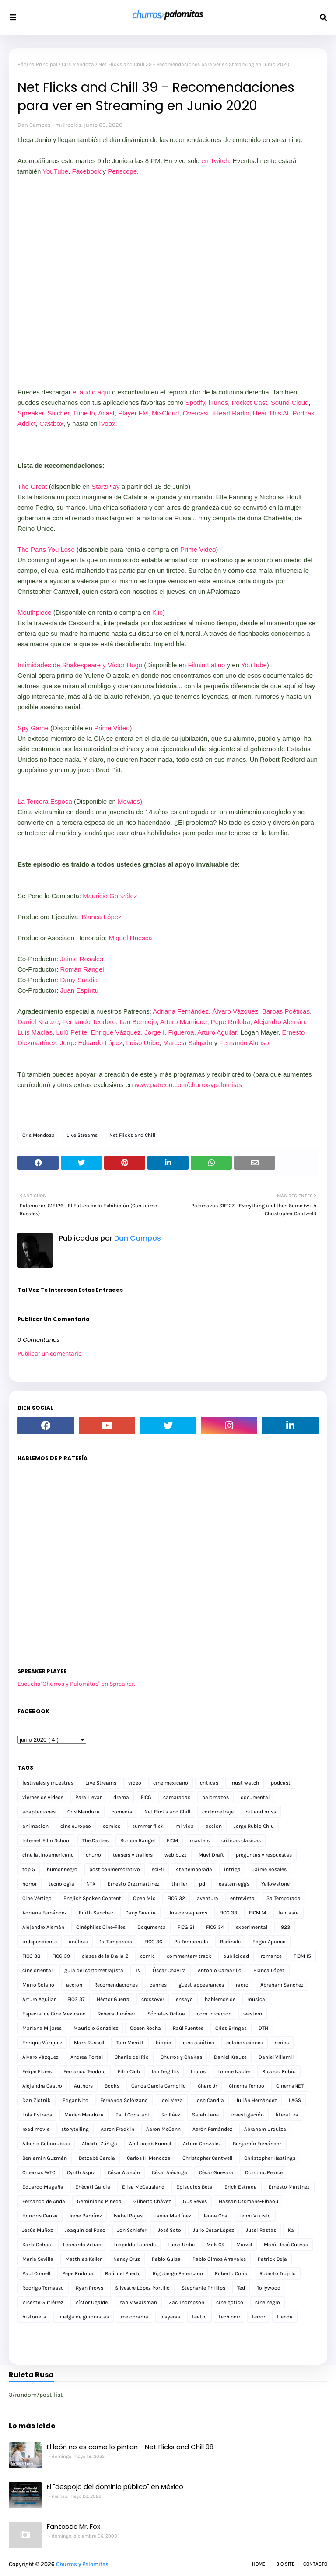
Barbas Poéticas (286, 1011)
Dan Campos (34, 125)
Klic (157, 612)
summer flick (148, 1826)
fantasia (288, 1913)
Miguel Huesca (130, 937)
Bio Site (285, 2564)
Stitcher (58, 413)
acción (74, 1985)
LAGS (295, 2100)
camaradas (176, 1797)
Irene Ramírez (86, 2216)
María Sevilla (37, 2259)
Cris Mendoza (78, 64)
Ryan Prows (89, 2288)
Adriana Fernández (181, 1011)
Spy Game (33, 728)
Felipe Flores (37, 2071)
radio (242, 1985)
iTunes (218, 402)
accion (214, 1826)
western (252, 2014)
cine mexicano (170, 1783)
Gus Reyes (195, 2201)
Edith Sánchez (96, 1913)
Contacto (315, 2564)
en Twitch (215, 160)
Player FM (133, 413)
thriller (179, 1884)
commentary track (189, 1956)
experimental (251, 1927)
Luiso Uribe (142, 1042)
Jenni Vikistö (255, 2216)
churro (93, 1855)
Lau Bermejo (138, 1021)
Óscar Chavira (169, 1970)
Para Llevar (88, 1797)
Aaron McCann (163, 2129)
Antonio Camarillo (220, 1970)
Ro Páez (170, 2115)
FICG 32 (176, 1898)
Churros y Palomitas (82, 2564)
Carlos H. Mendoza (149, 2158)
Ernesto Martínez (289, 2187)
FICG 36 (153, 1941)
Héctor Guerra (113, 1999)
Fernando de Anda (43, 2201)
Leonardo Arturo (82, 2244)
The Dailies (95, 1840)
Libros (198, 2071)
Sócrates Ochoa (166, 2014)
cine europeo (75, 1826)
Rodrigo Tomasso (43, 2288)
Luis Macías (35, 1032)
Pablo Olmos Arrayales (219, 2259)
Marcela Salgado (188, 1042)
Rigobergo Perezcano (178, 2273)
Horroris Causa (40, 2216)
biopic (163, 2042)
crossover (152, 1999)
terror (258, 2317)
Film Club (129, 2071)
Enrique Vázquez (116, 1032)
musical (256, 1999)
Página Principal (37, 64)
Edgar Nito (75, 2100)
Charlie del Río (132, 2057)
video (134, 1783)
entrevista (242, 1898)
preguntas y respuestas (264, 1855)
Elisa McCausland (143, 2187)
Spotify (195, 402)
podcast (280, 1783)
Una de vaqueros (187, 1913)
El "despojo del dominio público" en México (115, 2486)
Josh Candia (209, 2100)
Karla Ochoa (36, 2244)
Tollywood (268, 2288)
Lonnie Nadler (233, 2071)
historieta (34, 2317)
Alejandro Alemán (279, 1021)
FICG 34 (215, 1927)
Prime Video (197, 549)
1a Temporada (116, 1941)
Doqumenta (151, 1927)
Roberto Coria (231, 2273)
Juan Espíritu (79, 990)
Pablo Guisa (166, 2259)
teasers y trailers (133, 1855)
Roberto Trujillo (277, 2273)
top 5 (28, 1869)
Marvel (244, 2244)
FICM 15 (302, 1956)
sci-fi (158, 1869)
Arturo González (202, 2143)
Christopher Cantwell (207, 2158)
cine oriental (37, 1970)
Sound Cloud (290, 402)
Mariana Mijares (42, 2028)
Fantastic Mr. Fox (73, 2526)
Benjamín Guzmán (44, 2158)
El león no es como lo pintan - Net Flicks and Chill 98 (130, 2446)
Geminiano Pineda (99, 2201)
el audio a (87, 392)
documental (255, 1797)
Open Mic (144, 1898)
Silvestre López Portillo (142, 2288)
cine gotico (229, 2302)
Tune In (84, 413)
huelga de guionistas (83, 2317)
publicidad (236, 1956)
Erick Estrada (240, 2187)
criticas (209, 1783)
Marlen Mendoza (84, 2115)
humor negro (62, 1869)
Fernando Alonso (244, 1042)
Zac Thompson (186, 2302)
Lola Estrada (37, 2115)
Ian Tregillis (165, 2071)
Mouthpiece (35, 612)
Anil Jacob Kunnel (150, 2143)
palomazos (215, 1797)
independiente (39, 1941)
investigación (247, 2115)
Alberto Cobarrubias (46, 2143)
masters (200, 1840)
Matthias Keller (83, 2259)
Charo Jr (207, 2086)
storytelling (75, 2129)
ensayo (184, 1999)
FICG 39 (61, 1956)
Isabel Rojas (128, 2216)
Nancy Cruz (126, 2259)
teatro (199, 2317)
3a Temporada (283, 1898)
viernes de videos (42, 1797)
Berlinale (230, 1941)
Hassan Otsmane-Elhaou (248, 2201)
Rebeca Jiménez (117, 2014)
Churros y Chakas (181, 2057)
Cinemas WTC (38, 2172)
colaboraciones (244, 2042)
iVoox (107, 423)
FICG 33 (228, 1913)
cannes (158, 1985)
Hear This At (271, 413)
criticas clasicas (241, 1840)
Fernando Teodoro (89, 1021)
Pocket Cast (249, 402)
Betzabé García (97, 2158)
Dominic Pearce (264, 2172)
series (282, 2042)
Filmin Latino (206, 665)
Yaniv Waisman (138, 2302)
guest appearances (201, 1985)
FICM (172, 1840)
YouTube (55, 171)
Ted (241, 2288)
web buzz (175, 1855)
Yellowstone (275, 1884)
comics (111, 1826)
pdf (203, 1884)
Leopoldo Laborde (134, 2244)
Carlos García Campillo (158, 2086)
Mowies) (130, 801)
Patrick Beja (272, 2259)
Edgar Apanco (269, 1941)
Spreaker (31, 413)
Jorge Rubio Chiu (254, 1826)
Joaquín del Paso (85, 2230)
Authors (83, 2086)
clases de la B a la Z (105, 1956)
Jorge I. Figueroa (169, 1032)
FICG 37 (76, 1999)
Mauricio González (109, 895)
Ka (291, 2230)
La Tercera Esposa (45, 801)
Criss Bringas (231, 2028)
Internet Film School (46, 1840)
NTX (91, 1884)
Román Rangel (82, 969)
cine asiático (198, 2042)
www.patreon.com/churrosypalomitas (188, 1084)
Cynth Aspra (81, 2172)
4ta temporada (194, 1869)
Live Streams (82, 1135)
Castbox (51, 423)
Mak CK (215, 2244)
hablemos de (220, 1999)
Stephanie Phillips (203, 2288)
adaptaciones (39, 1812)
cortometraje (218, 1812)
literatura (287, 2115)
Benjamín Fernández (257, 2143)
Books (112, 2086)
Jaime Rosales (81, 958)
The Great (32, 486)
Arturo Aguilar (217, 1032)
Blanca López (102, 916)
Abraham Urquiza (265, 2129)
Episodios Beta (194, 2187)
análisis (78, 1941)
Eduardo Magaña (42, 2187)
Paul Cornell (36, 2273)
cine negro (267, 2302)
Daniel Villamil (276, 2057)
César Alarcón (124, 2172)
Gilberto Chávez (152, 2201)
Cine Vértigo (37, 1898)
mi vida (184, 1826)
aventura (207, 1898)
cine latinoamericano (48, 1855)
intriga (232, 1869)
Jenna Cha (215, 2216)
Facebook (86, 171)
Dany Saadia (79, 979)
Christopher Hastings (269, 2158)
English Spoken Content (92, 1898)
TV (138, 1970)
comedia (122, 1812)
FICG (146, 1797)
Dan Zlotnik (36, 2100)
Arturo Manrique (183, 1021)
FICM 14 (257, 1913)
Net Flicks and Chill (132, 1135)
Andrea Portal (86, 2057)
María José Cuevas (286, 2244)
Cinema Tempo (246, 2086)
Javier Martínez (172, 2216)
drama (121, 1797)
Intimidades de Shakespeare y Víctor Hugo (80, 665)
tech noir (229, 2317)
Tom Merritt (130, 2042)
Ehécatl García (92, 2187)
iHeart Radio (231, 413)
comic (147, 1956)
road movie (35, 2129)
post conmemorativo (114, 1869)
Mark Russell (89, 2042)
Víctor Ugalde (91, 2302)
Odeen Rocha (145, 2028)
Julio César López (213, 2230)
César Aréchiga (169, 2172)
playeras (170, 2317)
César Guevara (216, 2172)
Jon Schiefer (131, 2230)
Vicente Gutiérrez (42, 2302)
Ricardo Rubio (279, 2071)
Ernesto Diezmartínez (134, 1884)
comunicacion (214, 2014)
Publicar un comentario (50, 1353)
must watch (244, 1783)
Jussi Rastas (261, 2230)
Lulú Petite (71, 1032)
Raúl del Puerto (123, 2273)
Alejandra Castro (42, 2086)
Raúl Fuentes (188, 2028)
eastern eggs (234, 1884)
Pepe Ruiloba (230, 1021)
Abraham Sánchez (282, 1985)
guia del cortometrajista (93, 1970)
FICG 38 (31, 1956)
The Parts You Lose (46, 549)
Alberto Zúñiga (99, 2143)
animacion (35, 1826)
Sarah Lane (205, 2115)
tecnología (61, 1884)
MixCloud (165, 413)
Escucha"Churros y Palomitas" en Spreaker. (76, 1683)
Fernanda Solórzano (124, 2100)
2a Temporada (191, 1941)
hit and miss (260, 1812)
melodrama (134, 2317)
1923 (284, 1927)
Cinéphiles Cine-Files (101, 1927)
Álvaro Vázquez (235, 1011)
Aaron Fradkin (117, 2129)
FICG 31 (186, 1927)
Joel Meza (171, 2100)
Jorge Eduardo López (91, 1042)
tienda (285, 2317)
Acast (106, 413)
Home (258, 2564)
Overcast (196, 413)
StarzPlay (105, 486)
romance (271, 1956)
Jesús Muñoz (37, 2230)
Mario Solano (38, 1985)
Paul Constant (133, 2115)
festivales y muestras (48, 1783)
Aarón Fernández (212, 2129)
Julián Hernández (256, 2100)
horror (29, 1884)
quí (105, 392)
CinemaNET (290, 2086)
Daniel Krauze (38, 1021)
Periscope (122, 171)
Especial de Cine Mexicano (54, 2014)
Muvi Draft (211, 1855)
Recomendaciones (116, 1985)
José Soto (169, 2230)
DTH (263, 2028)
